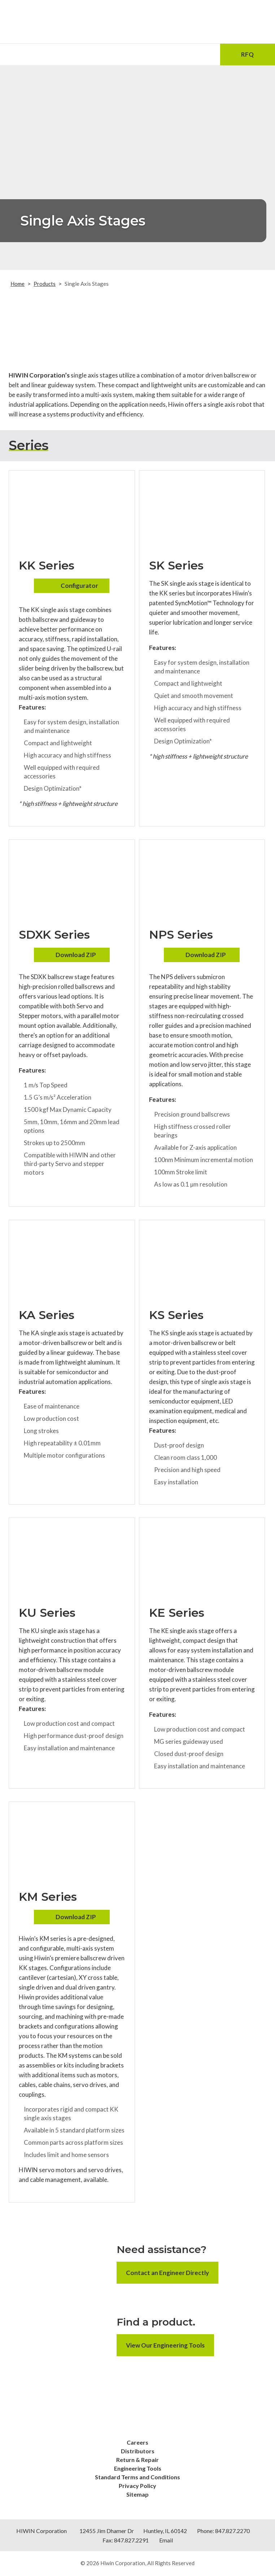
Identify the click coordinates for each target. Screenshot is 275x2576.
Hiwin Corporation (122, 2563)
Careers (137, 2442)
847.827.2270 (232, 2530)
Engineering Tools (137, 2468)
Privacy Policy (137, 2485)
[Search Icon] (192, 54)
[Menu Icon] (27, 54)
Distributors (137, 2451)
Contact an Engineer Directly (167, 2272)
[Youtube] (146, 2426)
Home (17, 283)
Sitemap (137, 2494)
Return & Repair (137, 2459)
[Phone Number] (137, 54)
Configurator (79, 585)
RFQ (247, 54)
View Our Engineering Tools (165, 2345)
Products (45, 283)
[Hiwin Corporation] (137, 22)
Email (166, 2540)
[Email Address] (82, 54)
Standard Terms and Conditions (137, 2477)
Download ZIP (76, 955)
